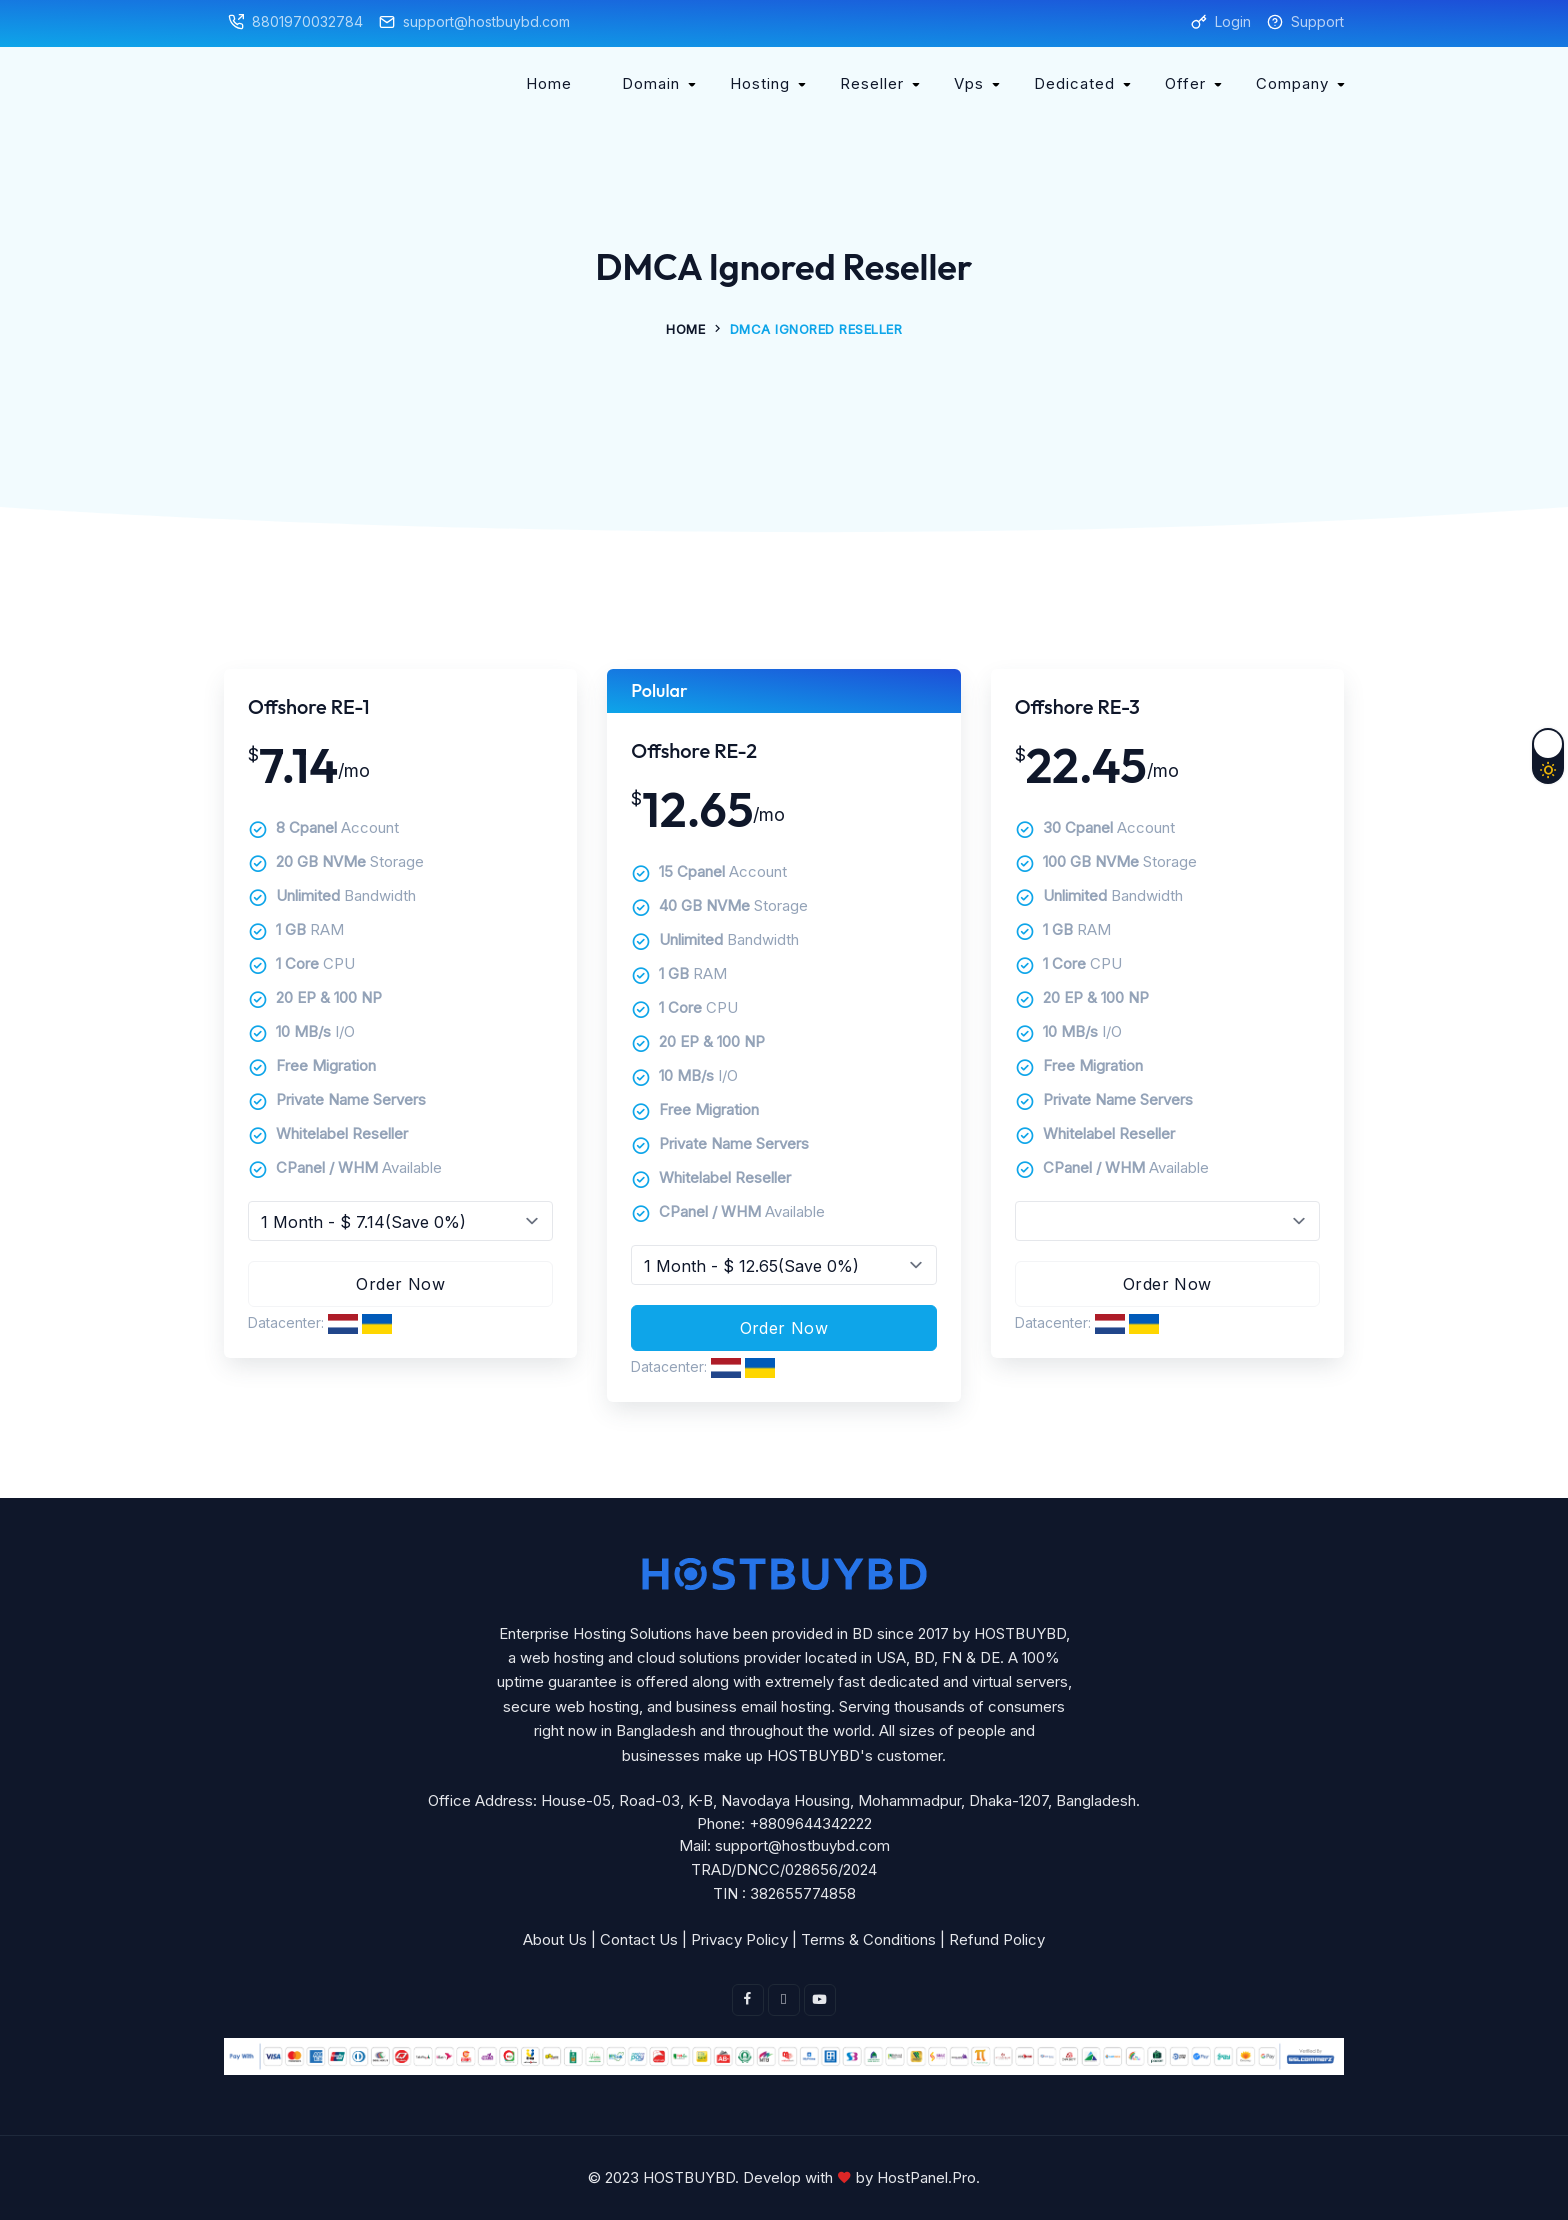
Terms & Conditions (868, 1939)
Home (549, 83)
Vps (969, 83)
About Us (555, 1939)
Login (1233, 21)
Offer (1185, 83)
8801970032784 (307, 21)
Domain (651, 83)
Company (1292, 83)
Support (1317, 21)
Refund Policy (997, 1939)
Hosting (760, 83)
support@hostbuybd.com (486, 21)
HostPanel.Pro (926, 2177)
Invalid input (400, 1221)
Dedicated (1074, 83)
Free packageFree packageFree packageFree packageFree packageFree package (1167, 1221)
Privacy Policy (739, 1939)
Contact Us (639, 1939)
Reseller (872, 83)
